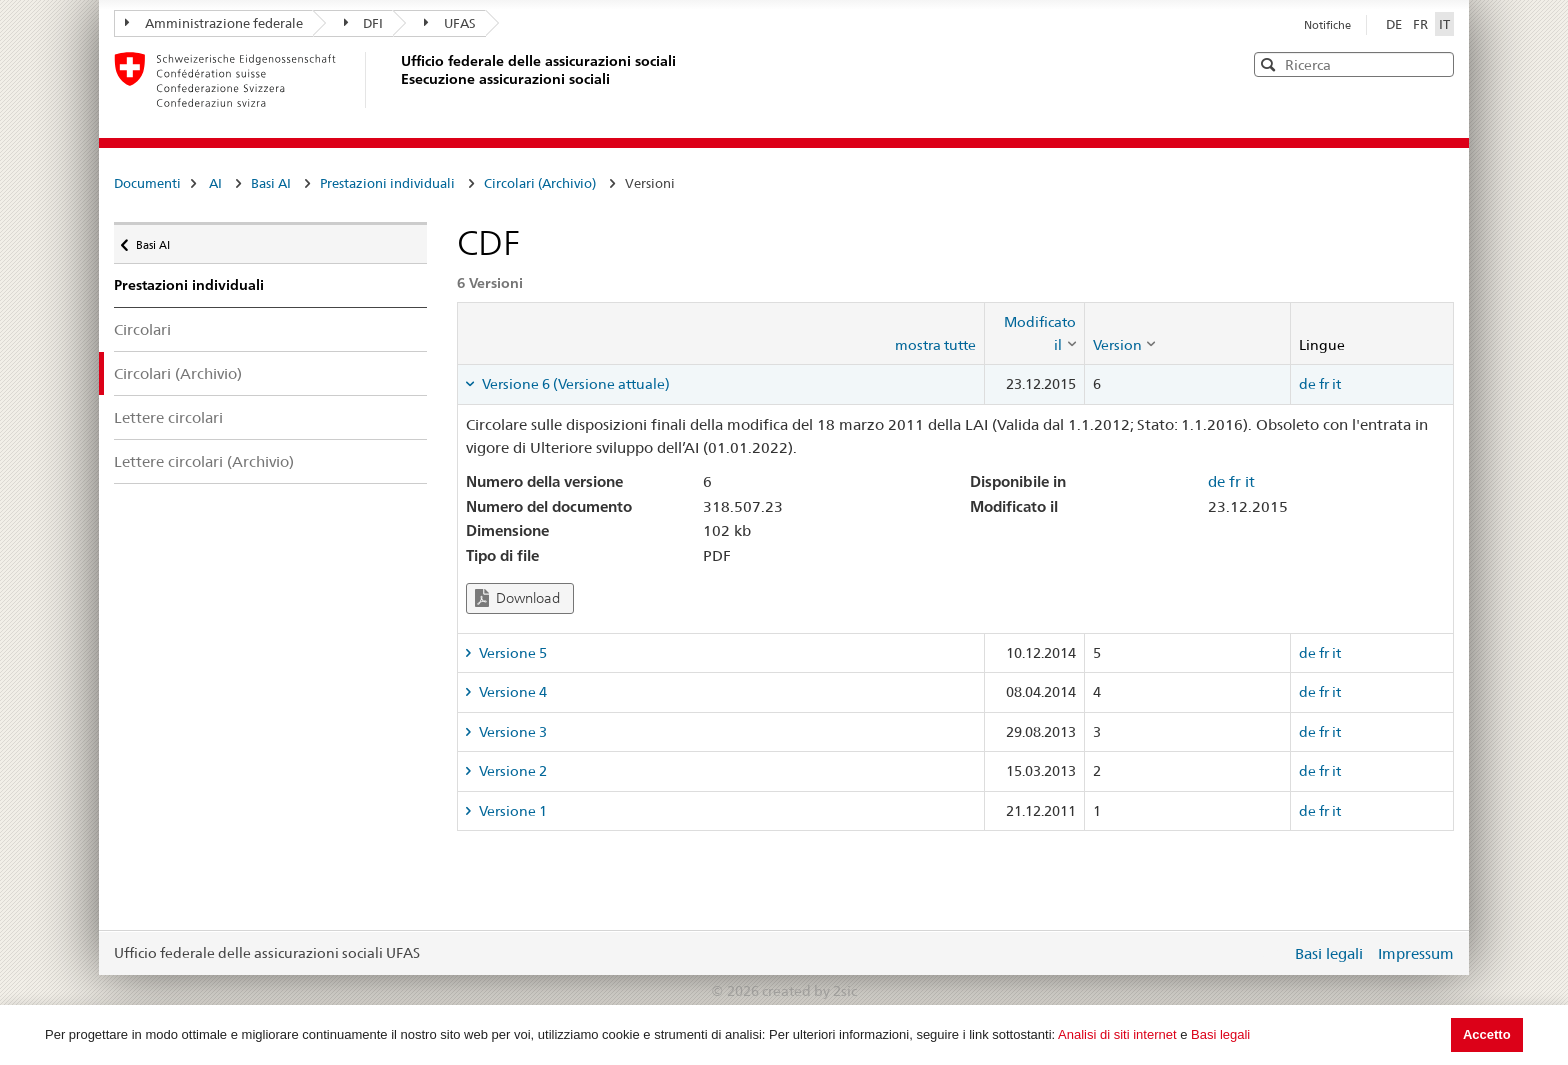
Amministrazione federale (214, 23)
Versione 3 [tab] (511, 732)
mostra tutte (935, 345)
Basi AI (271, 183)
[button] (1437, 63)
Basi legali (1220, 1034)
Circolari (142, 329)
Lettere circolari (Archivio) (204, 461)
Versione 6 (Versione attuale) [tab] (574, 384)
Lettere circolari (168, 417)
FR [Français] (1422, 24)
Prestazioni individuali (387, 183)
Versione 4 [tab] (511, 692)
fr (1324, 384)
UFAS (450, 23)
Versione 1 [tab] (511, 811)
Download (517, 598)
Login (1272, 953)
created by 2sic (809, 991)
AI (215, 183)
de (1307, 384)
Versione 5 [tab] (511, 653)
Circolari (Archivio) (540, 183)
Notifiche (1327, 25)
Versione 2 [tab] (511, 771)
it (1336, 384)
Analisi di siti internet (1117, 1034)
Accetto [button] (1487, 1034)
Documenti (147, 183)
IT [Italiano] (1444, 24)
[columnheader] (1034, 333)
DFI (364, 23)
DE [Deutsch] (1395, 24)
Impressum (1416, 953)
